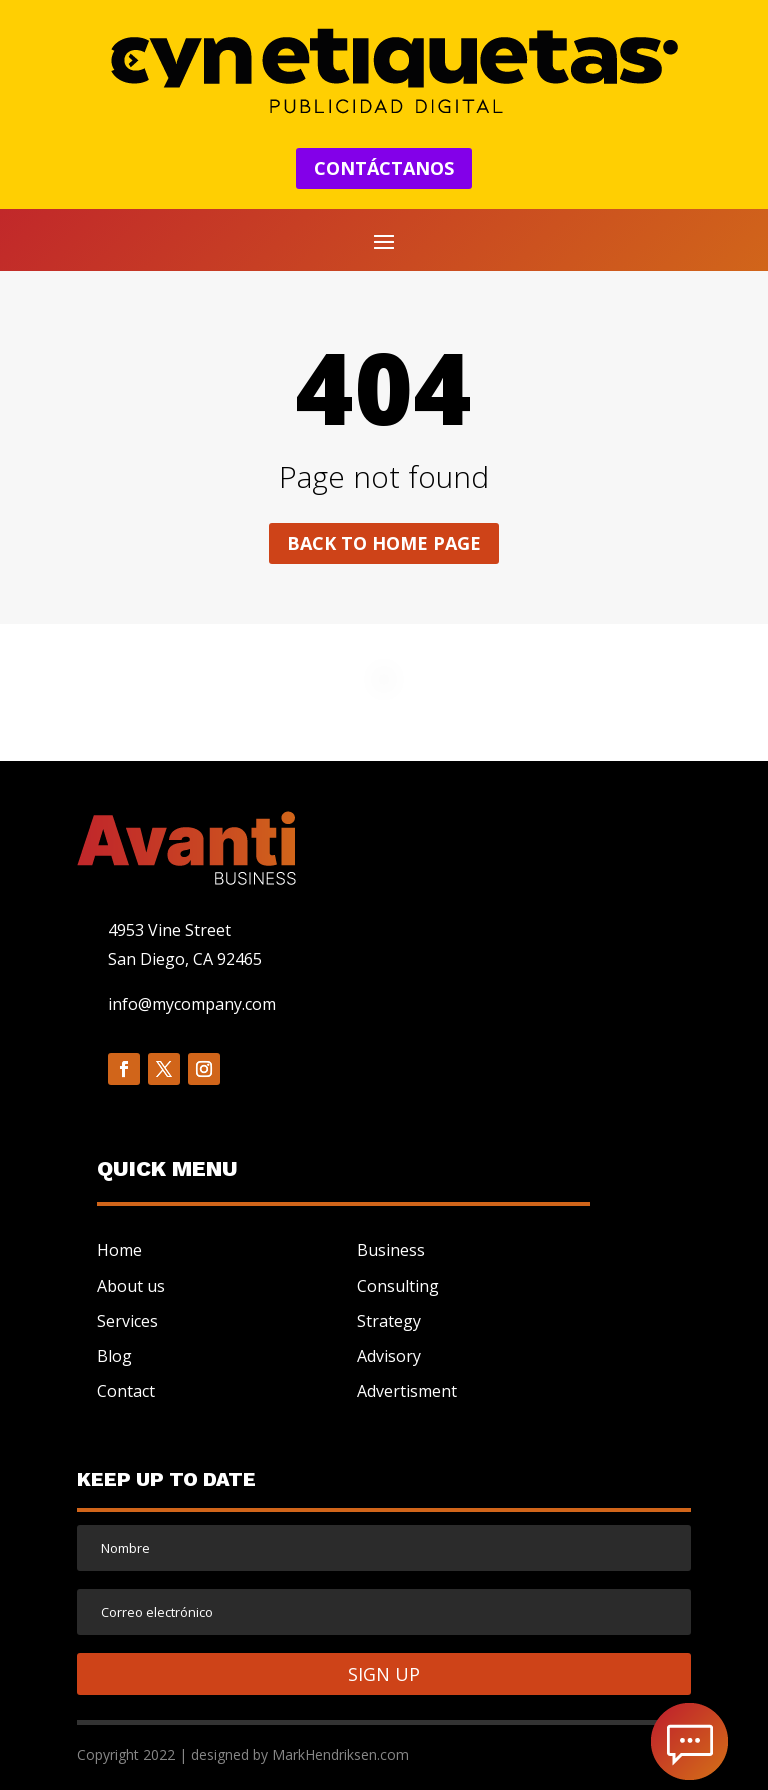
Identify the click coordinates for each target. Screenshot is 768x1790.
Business (391, 1250)
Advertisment (407, 1391)
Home (119, 1250)
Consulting (398, 1286)
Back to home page (384, 543)
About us (131, 1286)
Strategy (389, 1321)
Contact (126, 1391)
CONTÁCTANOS (384, 168)
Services (127, 1321)
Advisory (389, 1356)
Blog (114, 1356)
